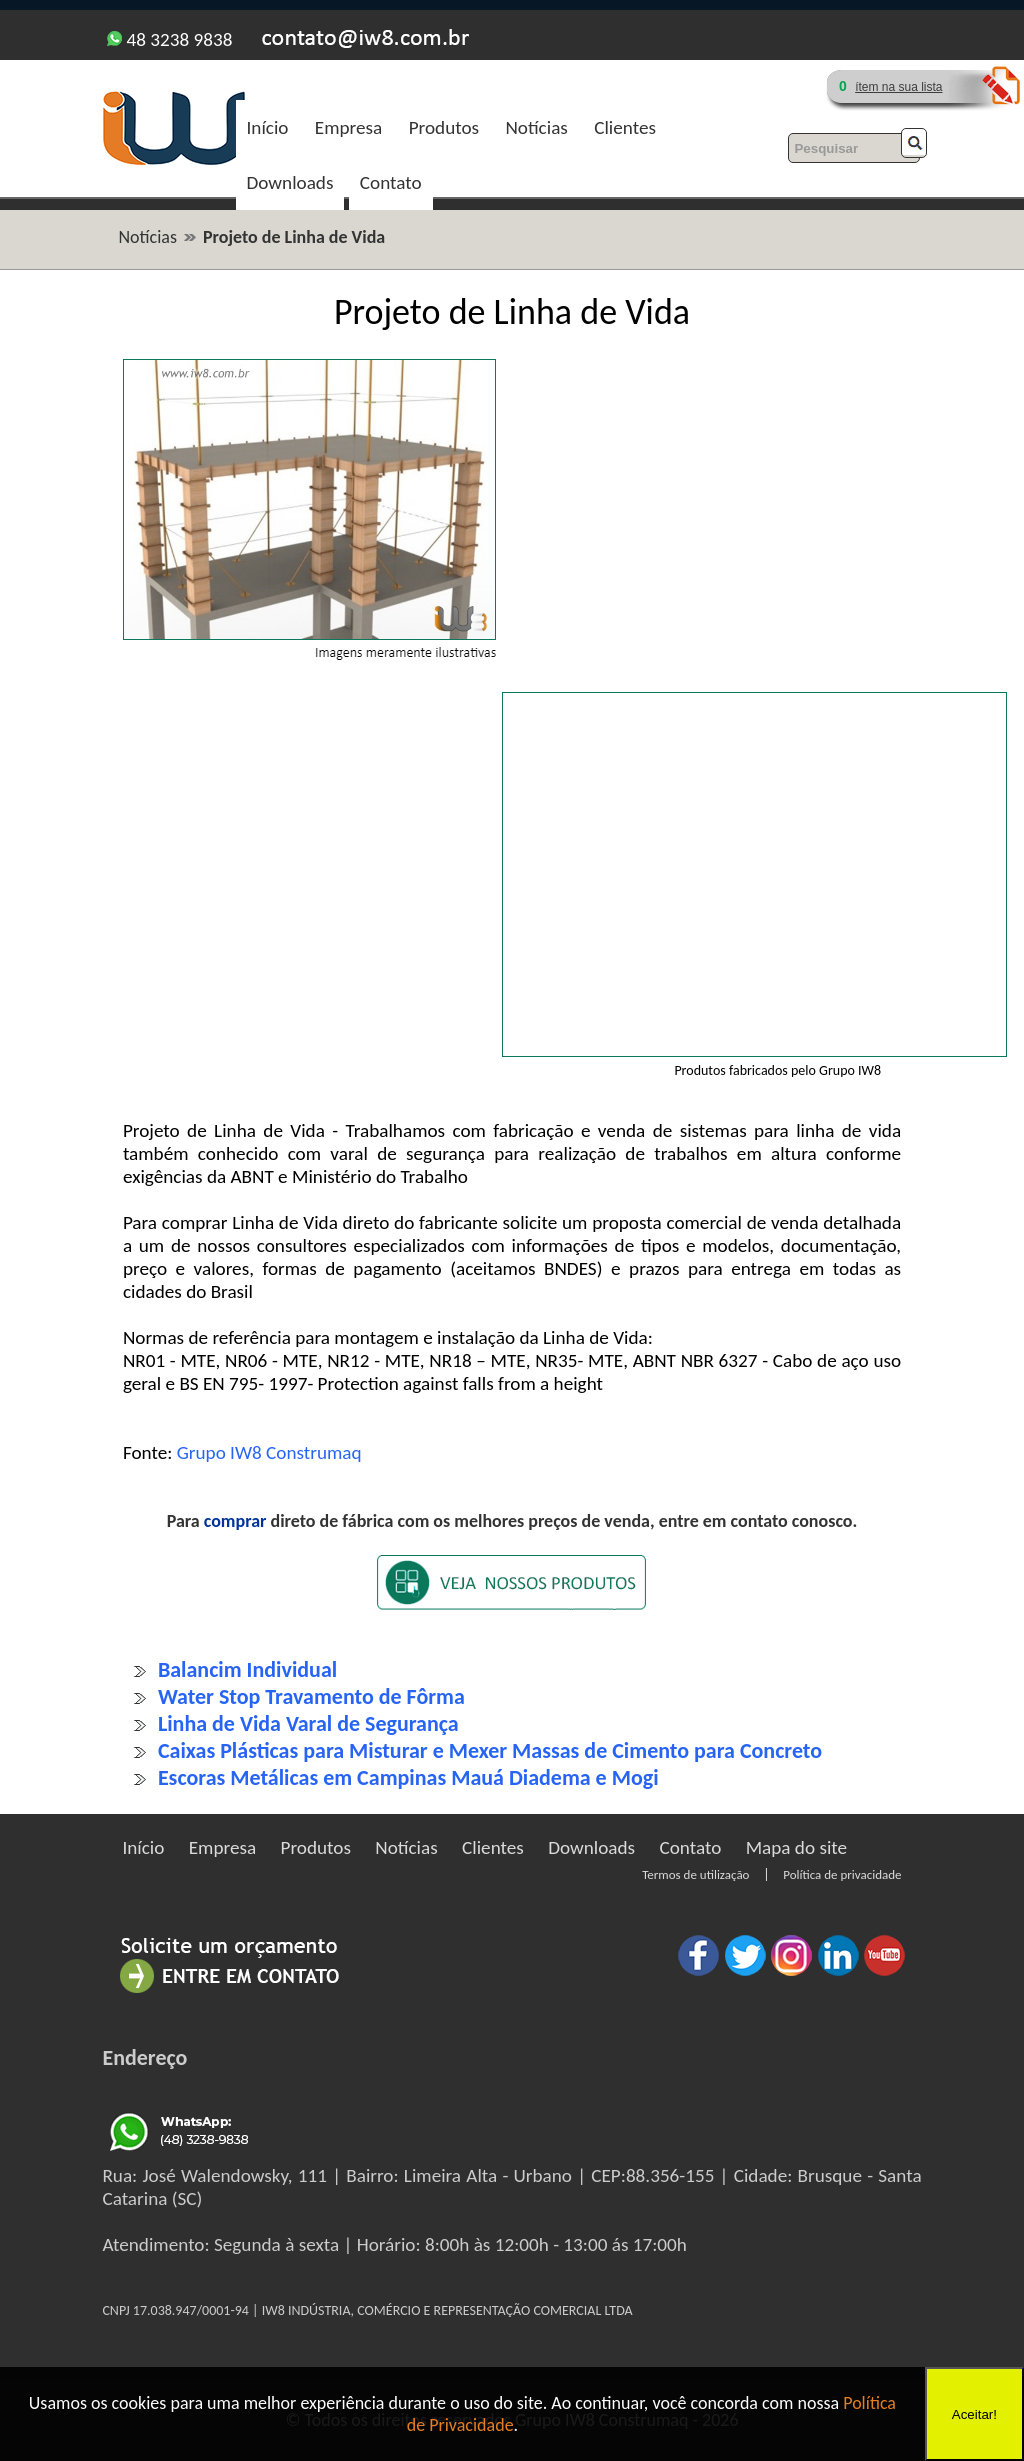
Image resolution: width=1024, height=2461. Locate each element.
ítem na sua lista (898, 87)
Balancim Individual (247, 1669)
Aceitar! (974, 2414)
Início (268, 127)
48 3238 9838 (169, 39)
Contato (391, 182)
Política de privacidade (842, 1874)
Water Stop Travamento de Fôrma (311, 1696)
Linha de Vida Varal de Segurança (308, 1723)
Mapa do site (796, 1847)
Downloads (290, 182)
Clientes (625, 127)
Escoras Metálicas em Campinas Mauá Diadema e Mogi (408, 1777)
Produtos (444, 127)
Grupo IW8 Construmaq (269, 1452)
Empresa (348, 127)
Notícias (536, 127)
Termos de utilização (695, 1874)
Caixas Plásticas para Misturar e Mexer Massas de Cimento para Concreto (490, 1750)
